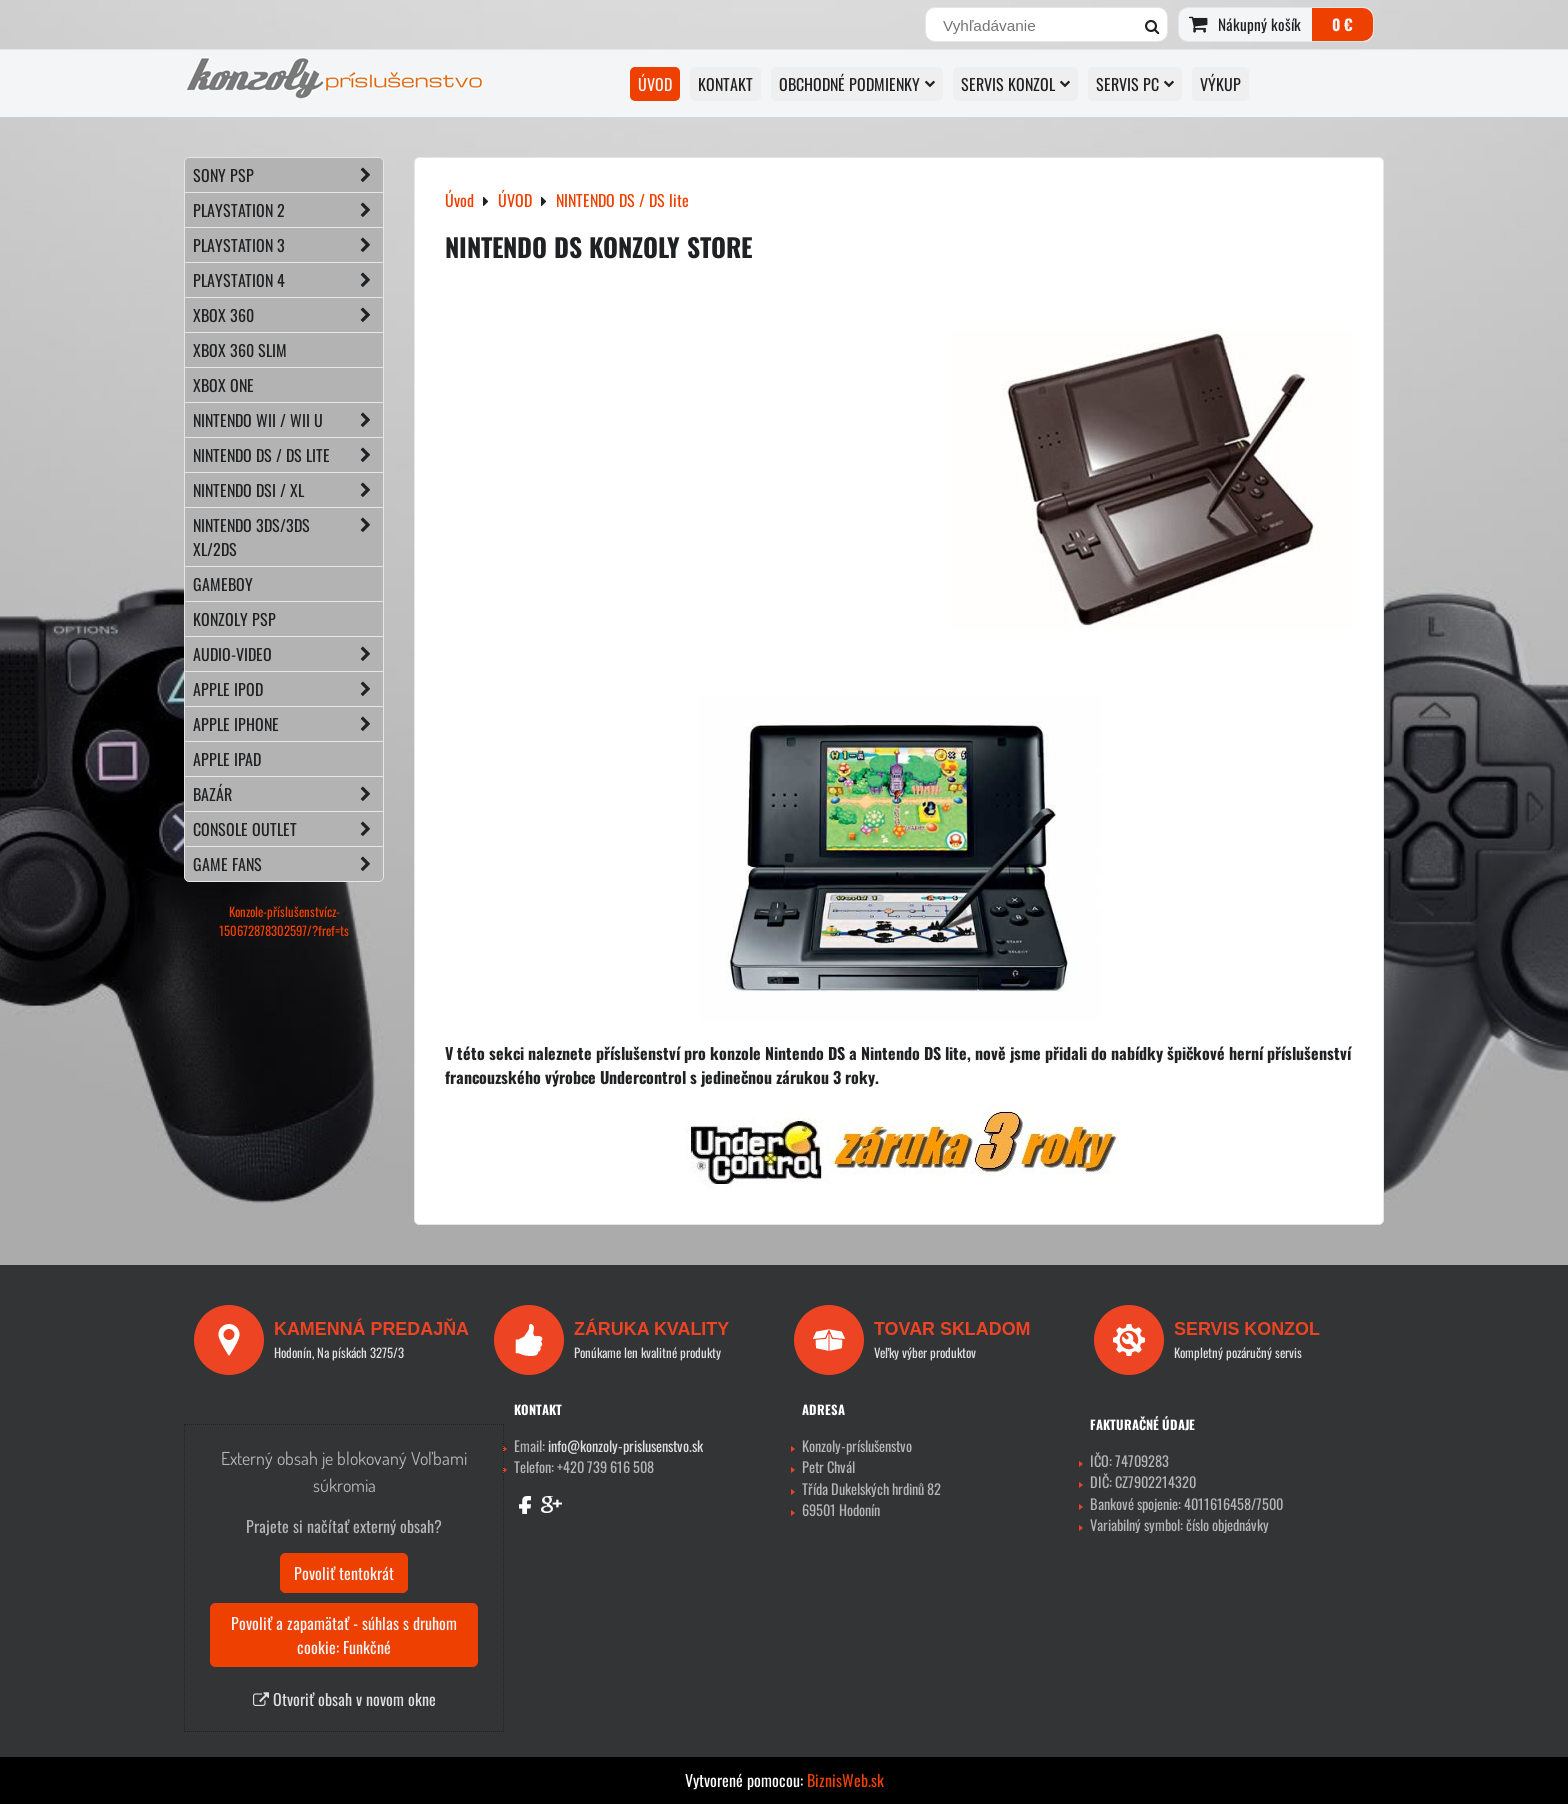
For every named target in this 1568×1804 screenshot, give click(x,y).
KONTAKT (725, 84)
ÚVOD (655, 84)
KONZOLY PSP (234, 619)
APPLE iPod (288, 689)
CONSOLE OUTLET (288, 829)
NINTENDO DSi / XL (288, 490)
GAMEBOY (223, 584)
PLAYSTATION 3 (288, 245)
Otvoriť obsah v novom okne (344, 1699)
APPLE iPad (227, 759)
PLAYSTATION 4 (288, 280)
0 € (1342, 24)
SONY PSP (288, 175)
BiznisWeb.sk (845, 1780)
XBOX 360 (288, 315)
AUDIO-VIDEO (288, 654)
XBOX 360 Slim (240, 350)
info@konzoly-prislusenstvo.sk (625, 1445)
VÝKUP (1220, 84)
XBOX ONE (223, 385)
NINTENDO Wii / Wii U (288, 420)
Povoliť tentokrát (344, 1573)
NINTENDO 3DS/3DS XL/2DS (288, 537)
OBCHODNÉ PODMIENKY (857, 84)
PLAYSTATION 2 (288, 210)
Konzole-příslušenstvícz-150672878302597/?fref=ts (284, 921)
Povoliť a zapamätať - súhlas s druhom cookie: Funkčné (344, 1635)
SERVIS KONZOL (1015, 84)
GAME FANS (288, 864)
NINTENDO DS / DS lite (288, 455)
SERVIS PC (1135, 84)
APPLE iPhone (288, 724)
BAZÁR (288, 794)
